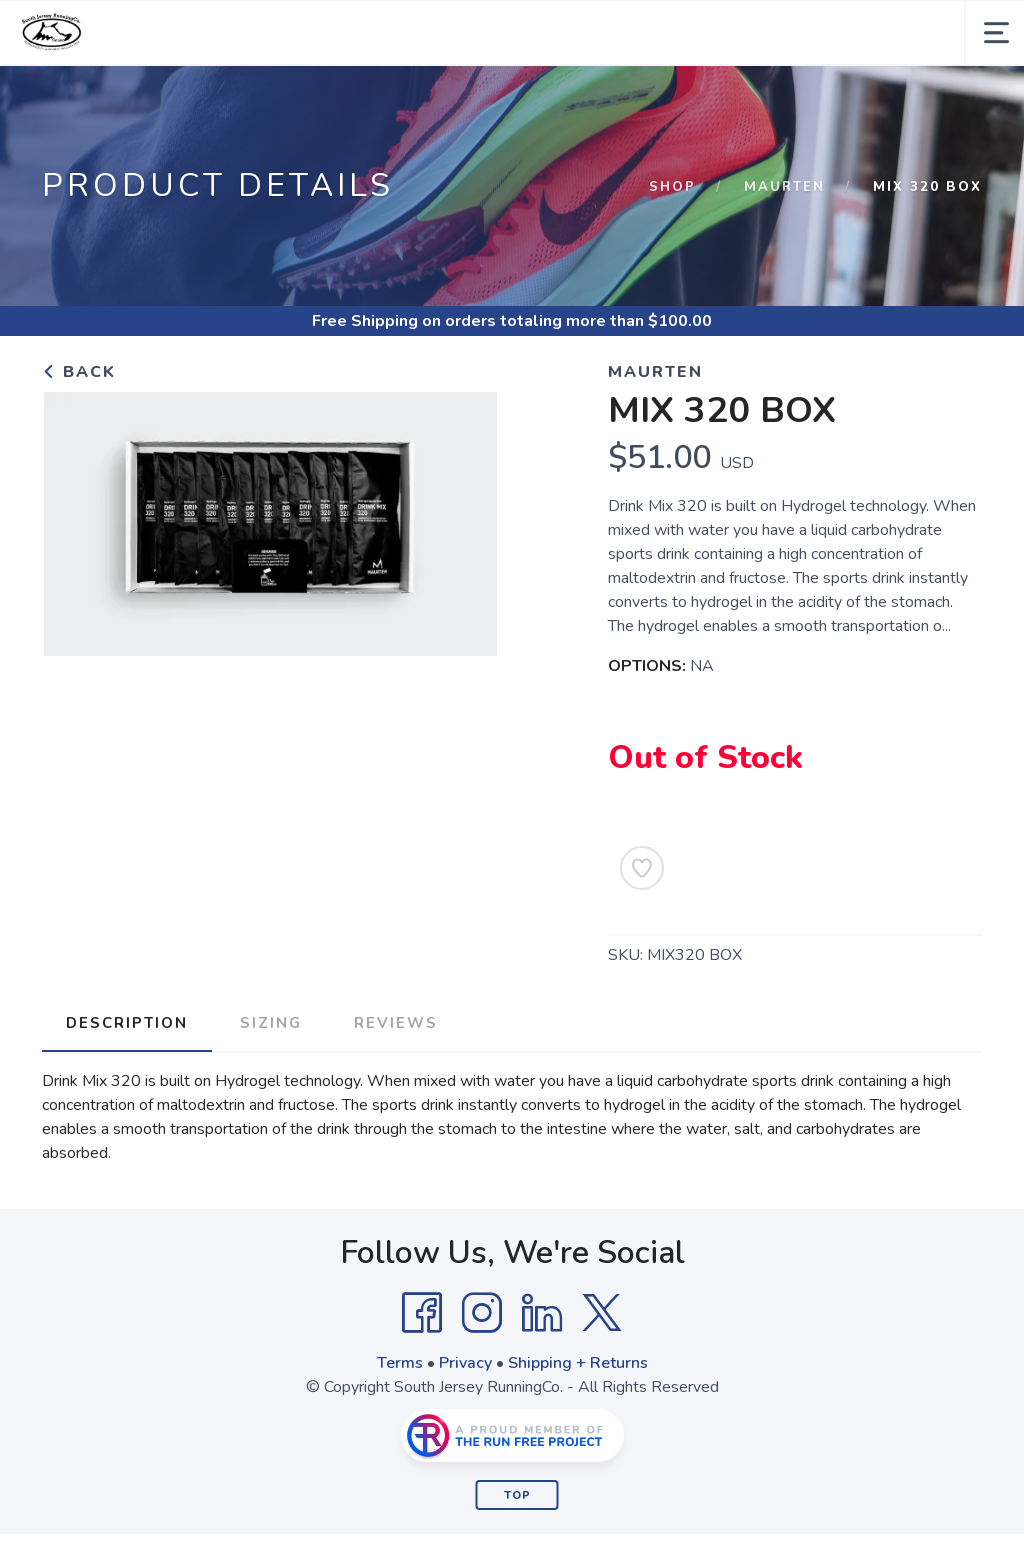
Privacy (465, 1363)
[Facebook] (422, 1313)
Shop (672, 187)
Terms (400, 1363)
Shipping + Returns (578, 1363)
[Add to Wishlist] (642, 868)
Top (517, 1495)
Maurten (784, 187)
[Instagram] (482, 1313)
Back (79, 372)
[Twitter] (602, 1313)
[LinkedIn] (542, 1313)
